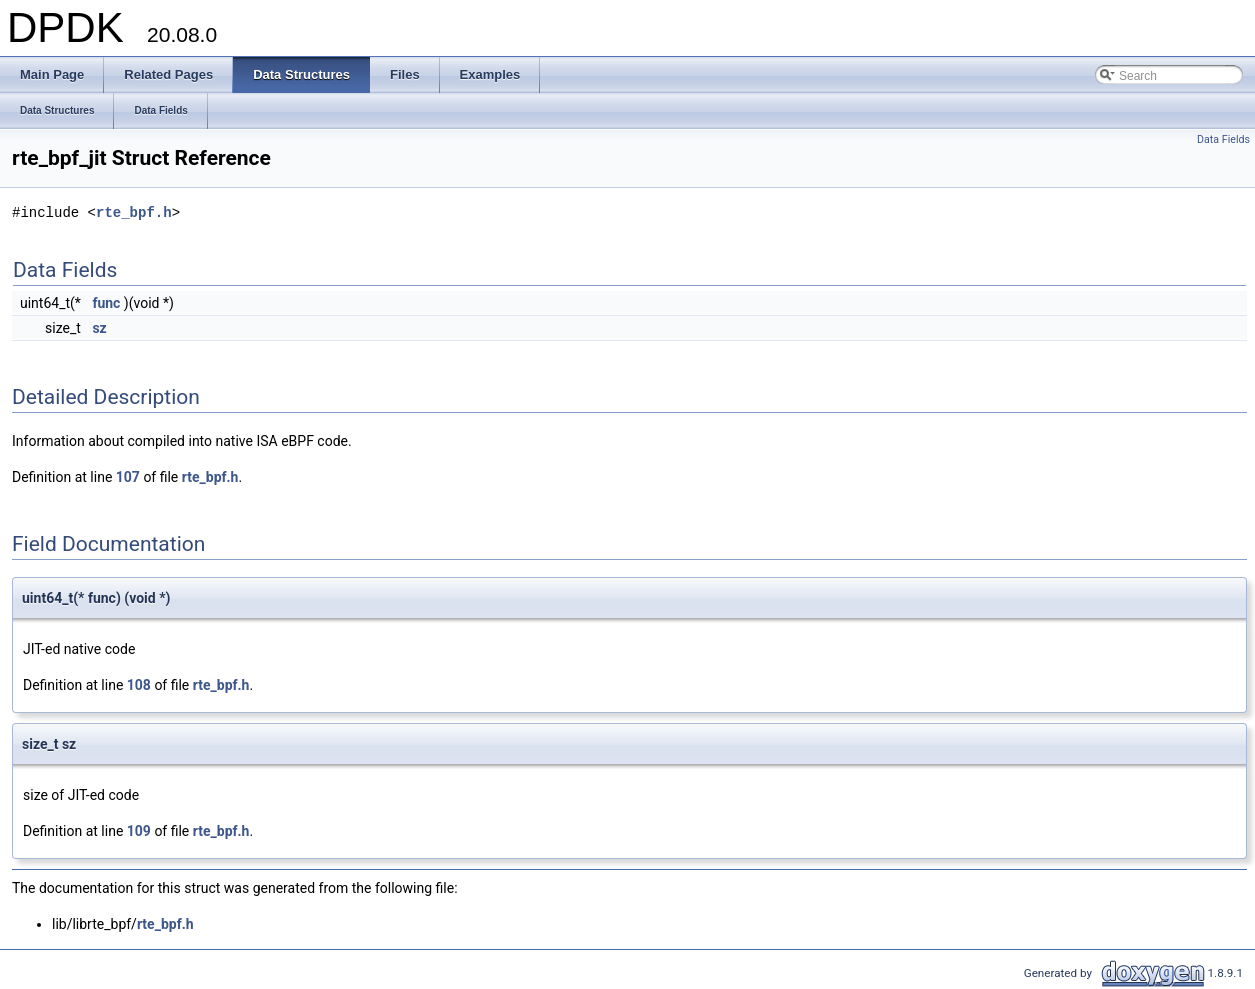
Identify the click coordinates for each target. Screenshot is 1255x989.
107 (128, 477)
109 (139, 831)
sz (99, 328)
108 (139, 685)
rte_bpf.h (134, 212)
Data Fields (1223, 139)
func (106, 303)
